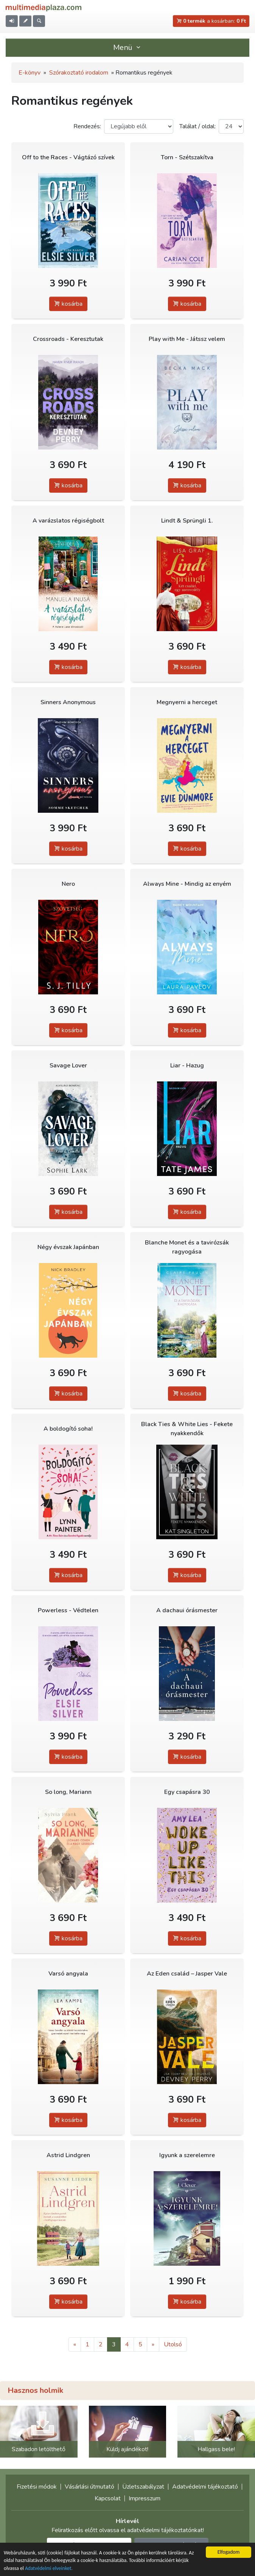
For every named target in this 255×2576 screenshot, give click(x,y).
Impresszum (144, 2498)
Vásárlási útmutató (89, 2487)
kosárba (68, 304)
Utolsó (173, 2344)
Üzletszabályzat (143, 2487)
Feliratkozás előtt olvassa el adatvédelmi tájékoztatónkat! (127, 2530)
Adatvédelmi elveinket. (49, 2568)
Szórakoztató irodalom (78, 72)
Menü (127, 47)
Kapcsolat (108, 2498)
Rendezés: (87, 126)
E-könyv (29, 72)
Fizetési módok (37, 2487)
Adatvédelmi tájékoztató (205, 2487)
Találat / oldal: (197, 126)
